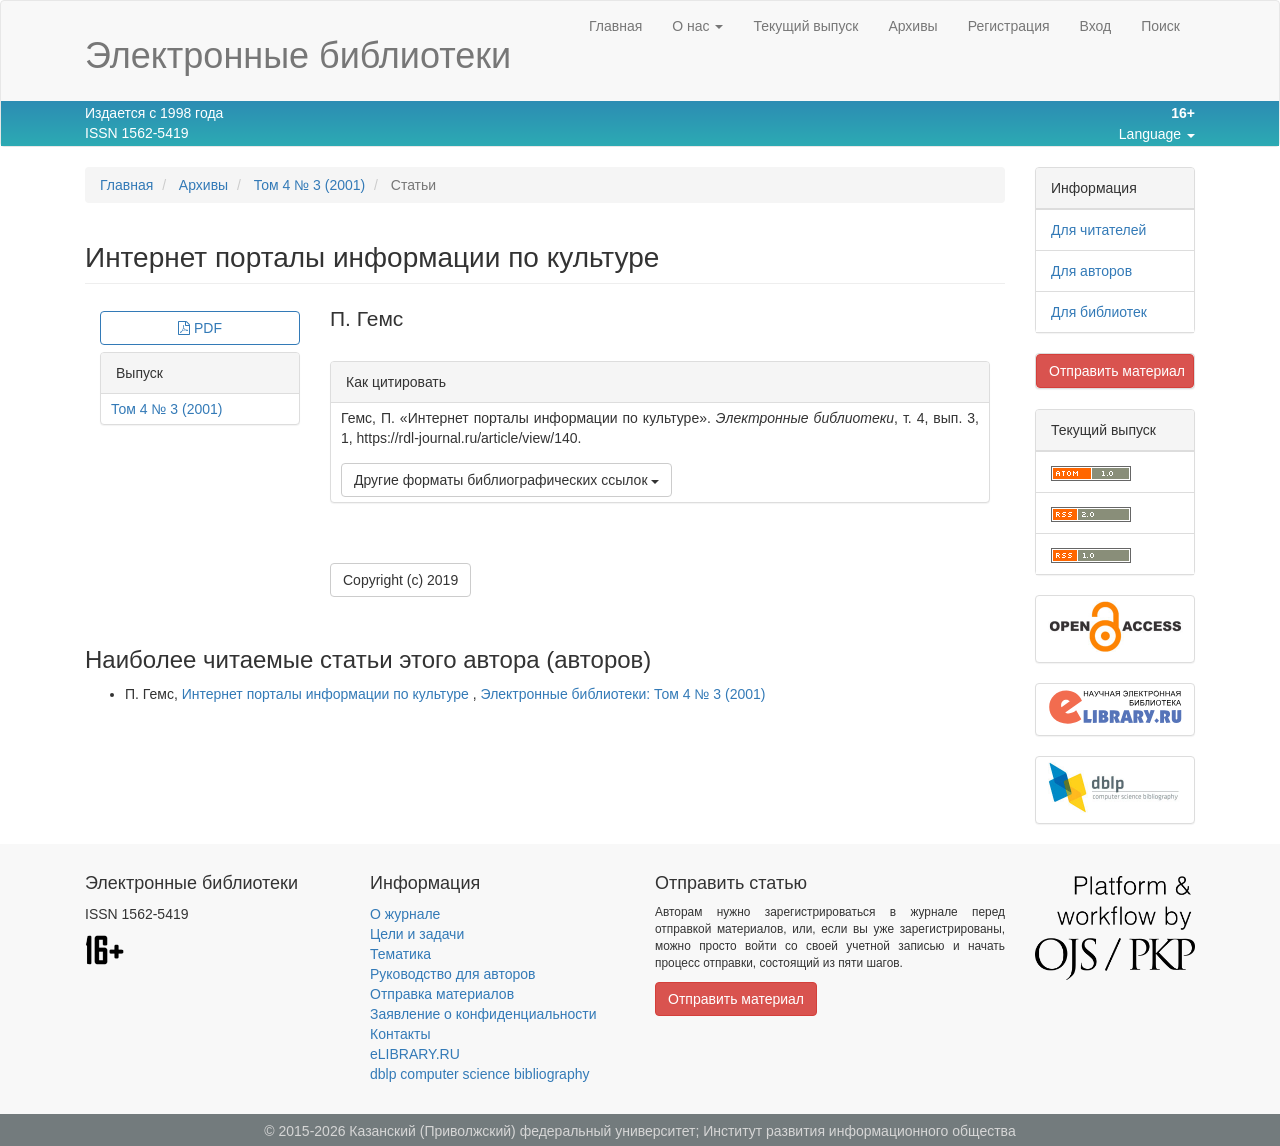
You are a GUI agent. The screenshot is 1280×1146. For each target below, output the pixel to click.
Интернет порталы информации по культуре (327, 694)
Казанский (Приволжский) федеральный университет (522, 1131)
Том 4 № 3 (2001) (310, 185)
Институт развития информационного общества (859, 1131)
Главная (615, 26)
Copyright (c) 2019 (400, 580)
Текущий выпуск (805, 26)
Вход (1096, 26)
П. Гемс (366, 318)
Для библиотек (1099, 312)
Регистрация (1009, 26)
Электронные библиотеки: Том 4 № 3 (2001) (623, 694)
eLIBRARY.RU (415, 1054)
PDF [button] (200, 328)
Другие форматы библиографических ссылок (506, 480)
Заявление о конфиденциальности (483, 1014)
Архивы (912, 26)
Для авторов (1091, 271)
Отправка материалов (442, 994)
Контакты (400, 1034)
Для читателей (1098, 230)
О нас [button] (697, 26)
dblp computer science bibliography (479, 1074)
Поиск (1160, 26)
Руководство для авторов (452, 974)
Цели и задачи (417, 934)
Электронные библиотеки (298, 55)
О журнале (405, 914)
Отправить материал (1117, 371)
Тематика (400, 954)
